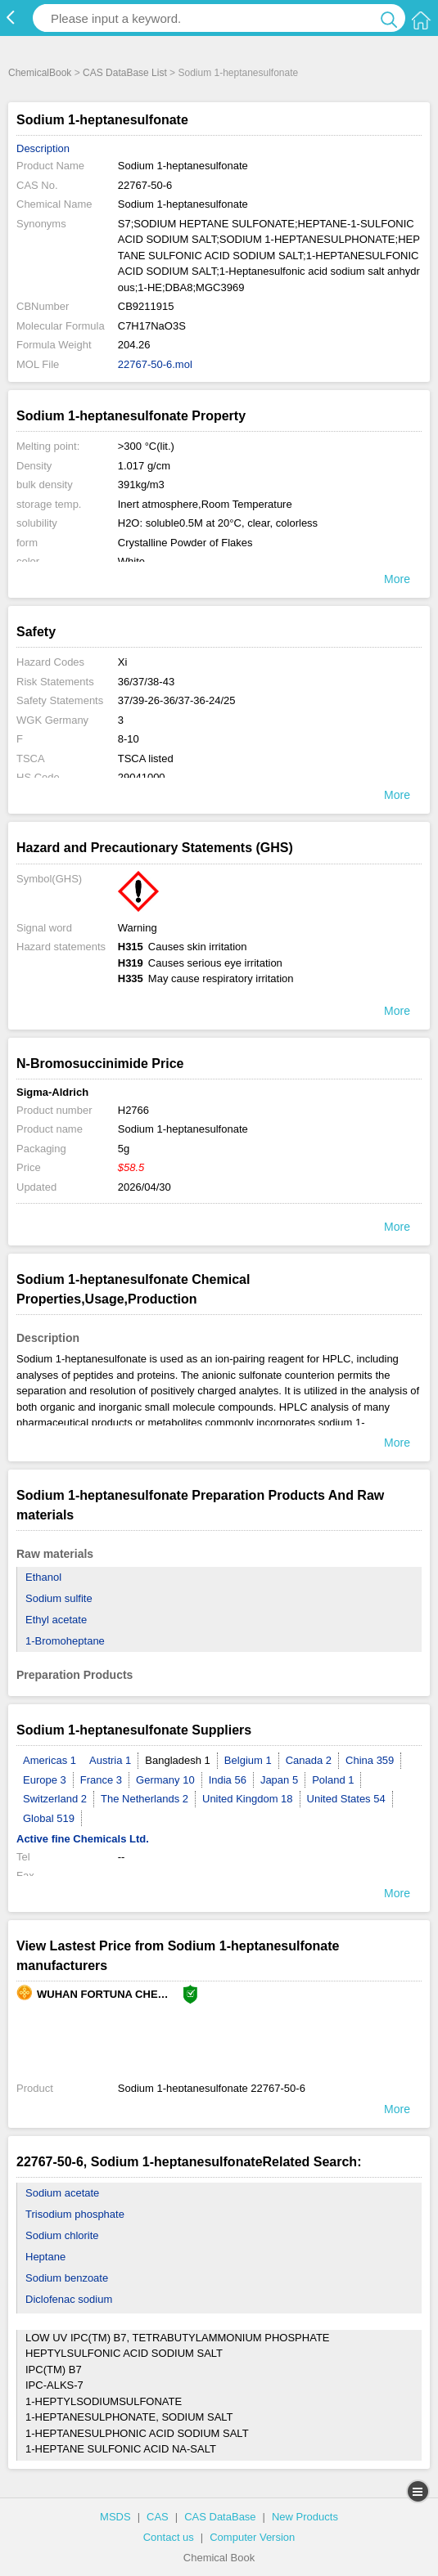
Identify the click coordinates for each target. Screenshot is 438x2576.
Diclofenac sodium (68, 2299)
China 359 (369, 1760)
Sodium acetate (62, 2193)
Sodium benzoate (66, 2278)
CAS (158, 2517)
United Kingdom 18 (247, 1799)
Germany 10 (165, 1780)
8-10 (128, 739)
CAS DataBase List (125, 73)
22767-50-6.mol (155, 364)
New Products (305, 2517)
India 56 (227, 1780)
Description (43, 148)
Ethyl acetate (56, 1619)
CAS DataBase (219, 2517)
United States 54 (346, 1799)
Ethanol (43, 1577)
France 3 (101, 1780)
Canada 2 (309, 1760)
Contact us (168, 2537)
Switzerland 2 (55, 1799)
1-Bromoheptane (65, 1641)
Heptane (45, 2257)
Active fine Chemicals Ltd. (82, 1839)
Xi (123, 662)
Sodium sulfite (59, 1598)
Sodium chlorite (62, 2235)
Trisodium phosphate (74, 2214)
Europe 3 (44, 1780)
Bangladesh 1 (177, 1760)
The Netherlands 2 (144, 1799)
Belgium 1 (248, 1760)
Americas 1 (49, 1760)
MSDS (115, 2517)
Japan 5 (279, 1780)
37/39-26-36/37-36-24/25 (177, 700)
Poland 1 (333, 1780)
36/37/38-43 (146, 681)
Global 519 (49, 1818)
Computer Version (252, 2537)
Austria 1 (110, 1760)
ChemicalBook (39, 73)
